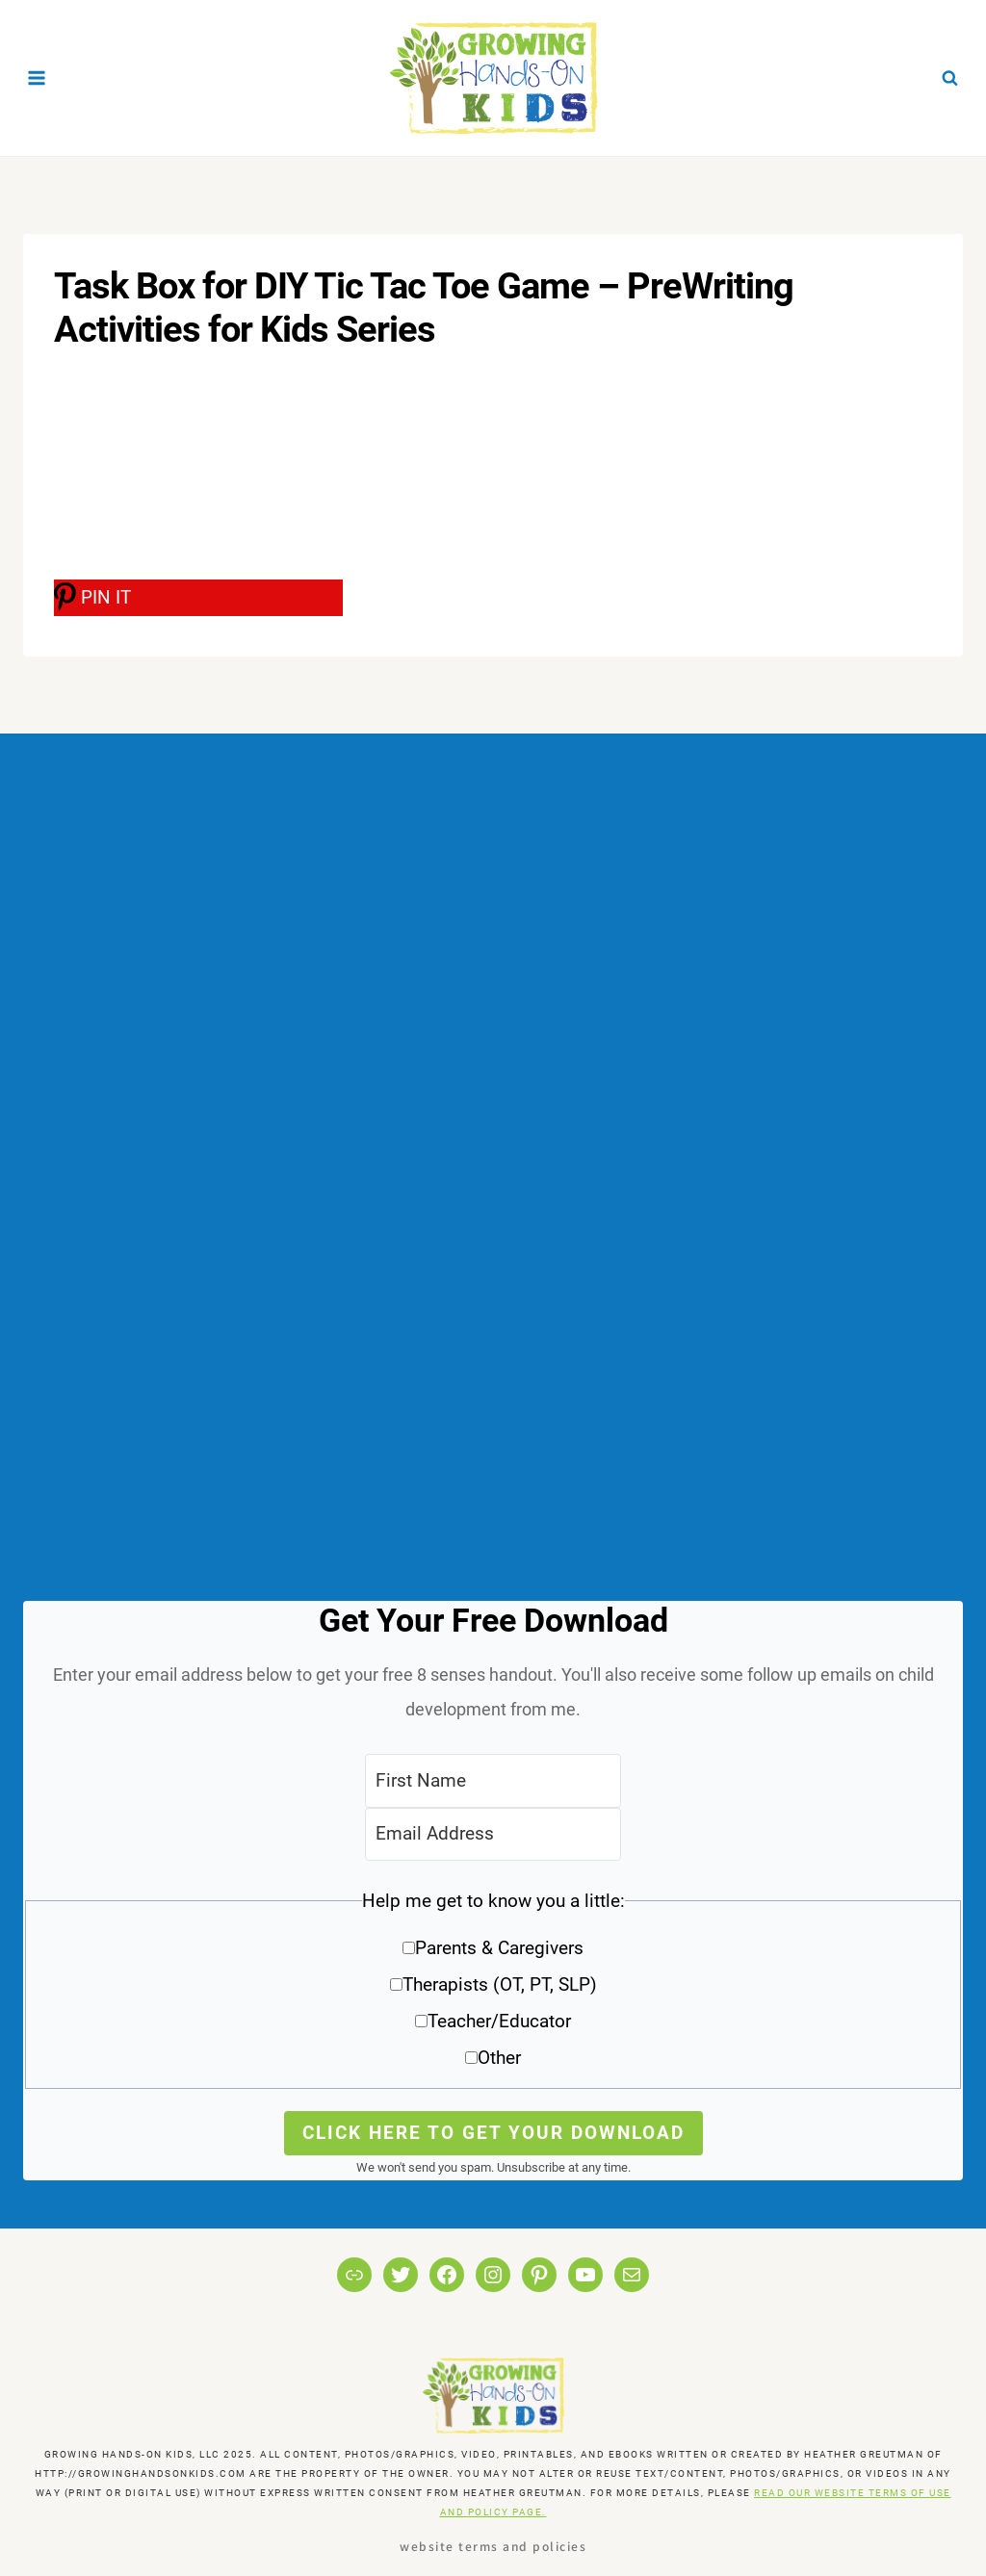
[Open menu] (37, 77)
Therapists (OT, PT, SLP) (499, 1984)
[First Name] (493, 1780)
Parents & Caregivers (499, 1948)
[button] (493, 1986)
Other (499, 2058)
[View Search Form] (949, 78)
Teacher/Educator (499, 2021)
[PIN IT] (198, 598)
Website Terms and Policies (493, 2545)
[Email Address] (493, 1834)
